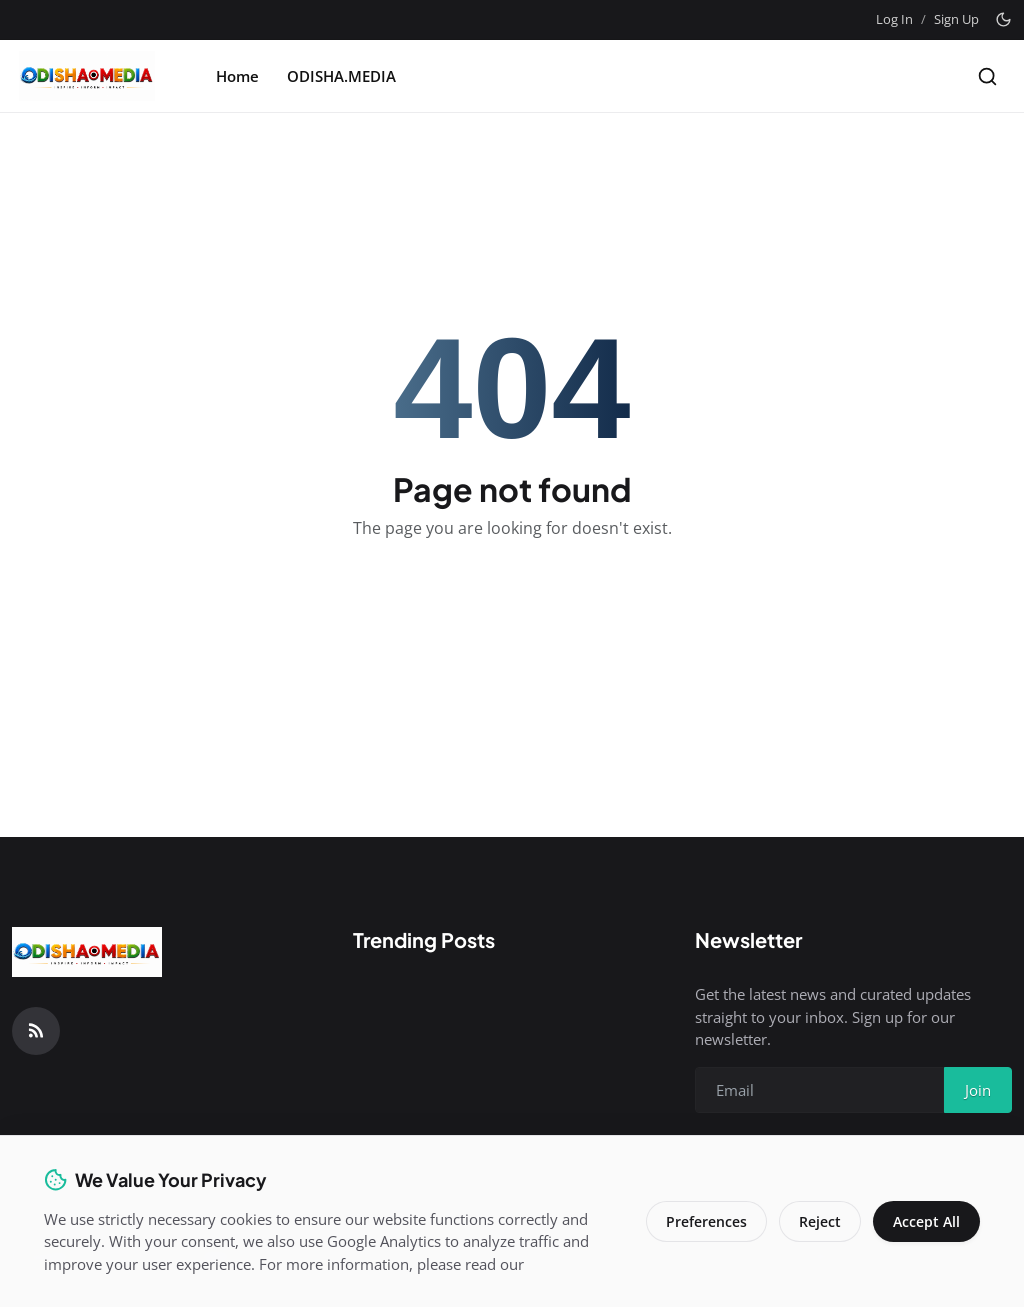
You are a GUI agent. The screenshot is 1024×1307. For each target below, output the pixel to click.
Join (978, 1090)
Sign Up (956, 19)
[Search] (987, 76)
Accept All (926, 1221)
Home (237, 76)
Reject (820, 1221)
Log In (894, 19)
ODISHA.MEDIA (341, 76)
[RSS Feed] (36, 1031)
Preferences (706, 1221)
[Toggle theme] (1003, 19)
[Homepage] (87, 76)
